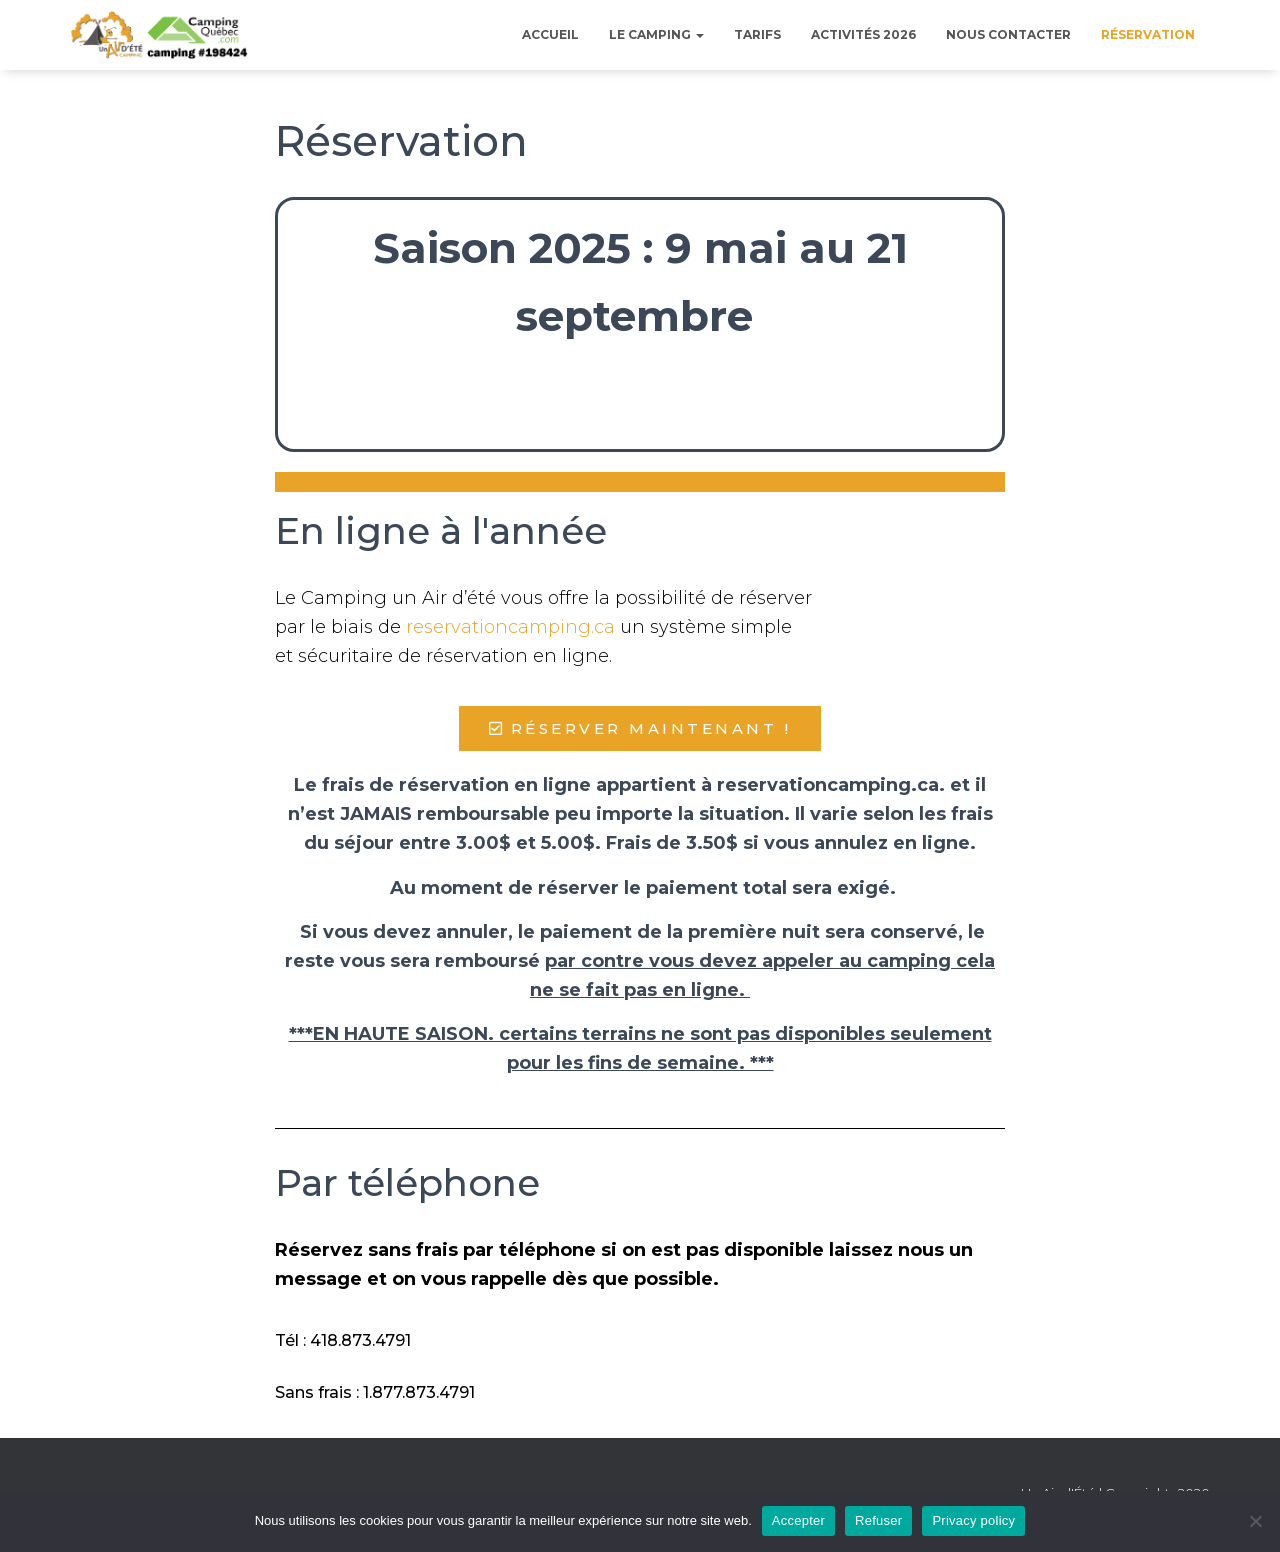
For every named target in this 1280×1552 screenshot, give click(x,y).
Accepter (798, 1520)
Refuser (878, 1520)
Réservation (1148, 34)
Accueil (550, 34)
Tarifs (757, 34)
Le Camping (656, 34)
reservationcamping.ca (510, 627)
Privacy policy (973, 1520)
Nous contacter (1008, 34)
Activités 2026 (863, 34)
